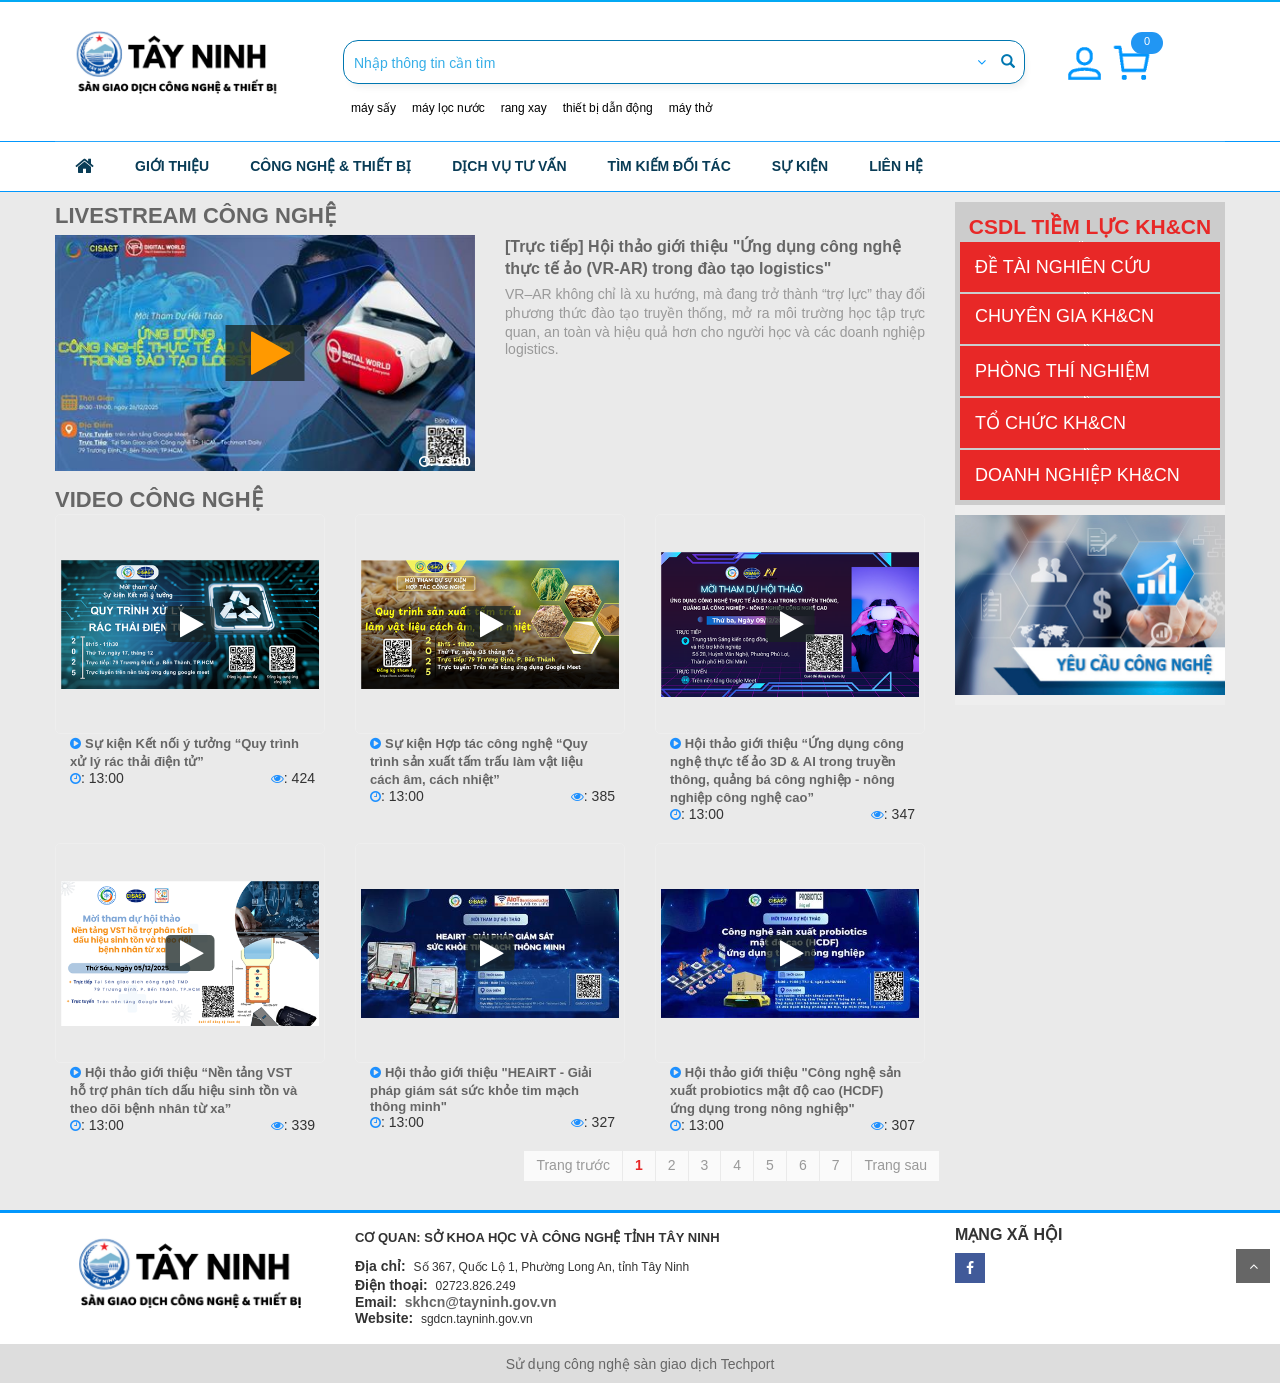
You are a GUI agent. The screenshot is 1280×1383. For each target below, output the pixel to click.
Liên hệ (896, 166)
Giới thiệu (172, 166)
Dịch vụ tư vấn (509, 166)
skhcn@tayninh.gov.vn (481, 1302)
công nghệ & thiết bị (330, 166)
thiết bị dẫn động (608, 108)
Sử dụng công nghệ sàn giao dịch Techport (640, 1364)
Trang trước (573, 1165)
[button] (1084, 52)
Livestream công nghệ (195, 215)
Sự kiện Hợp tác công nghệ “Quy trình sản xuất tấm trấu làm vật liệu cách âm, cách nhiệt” (479, 761)
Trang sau (895, 1165)
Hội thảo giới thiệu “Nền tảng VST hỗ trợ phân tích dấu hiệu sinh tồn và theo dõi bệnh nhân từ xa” (183, 1090)
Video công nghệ (159, 499)
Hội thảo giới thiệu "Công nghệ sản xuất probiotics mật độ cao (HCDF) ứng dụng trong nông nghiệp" (785, 1090)
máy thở (690, 108)
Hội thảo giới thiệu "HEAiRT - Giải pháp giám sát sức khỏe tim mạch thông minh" (481, 1089)
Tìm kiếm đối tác (669, 166)
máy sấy (373, 108)
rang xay (524, 108)
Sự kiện (800, 166)
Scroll (1253, 1266)
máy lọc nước (448, 108)
